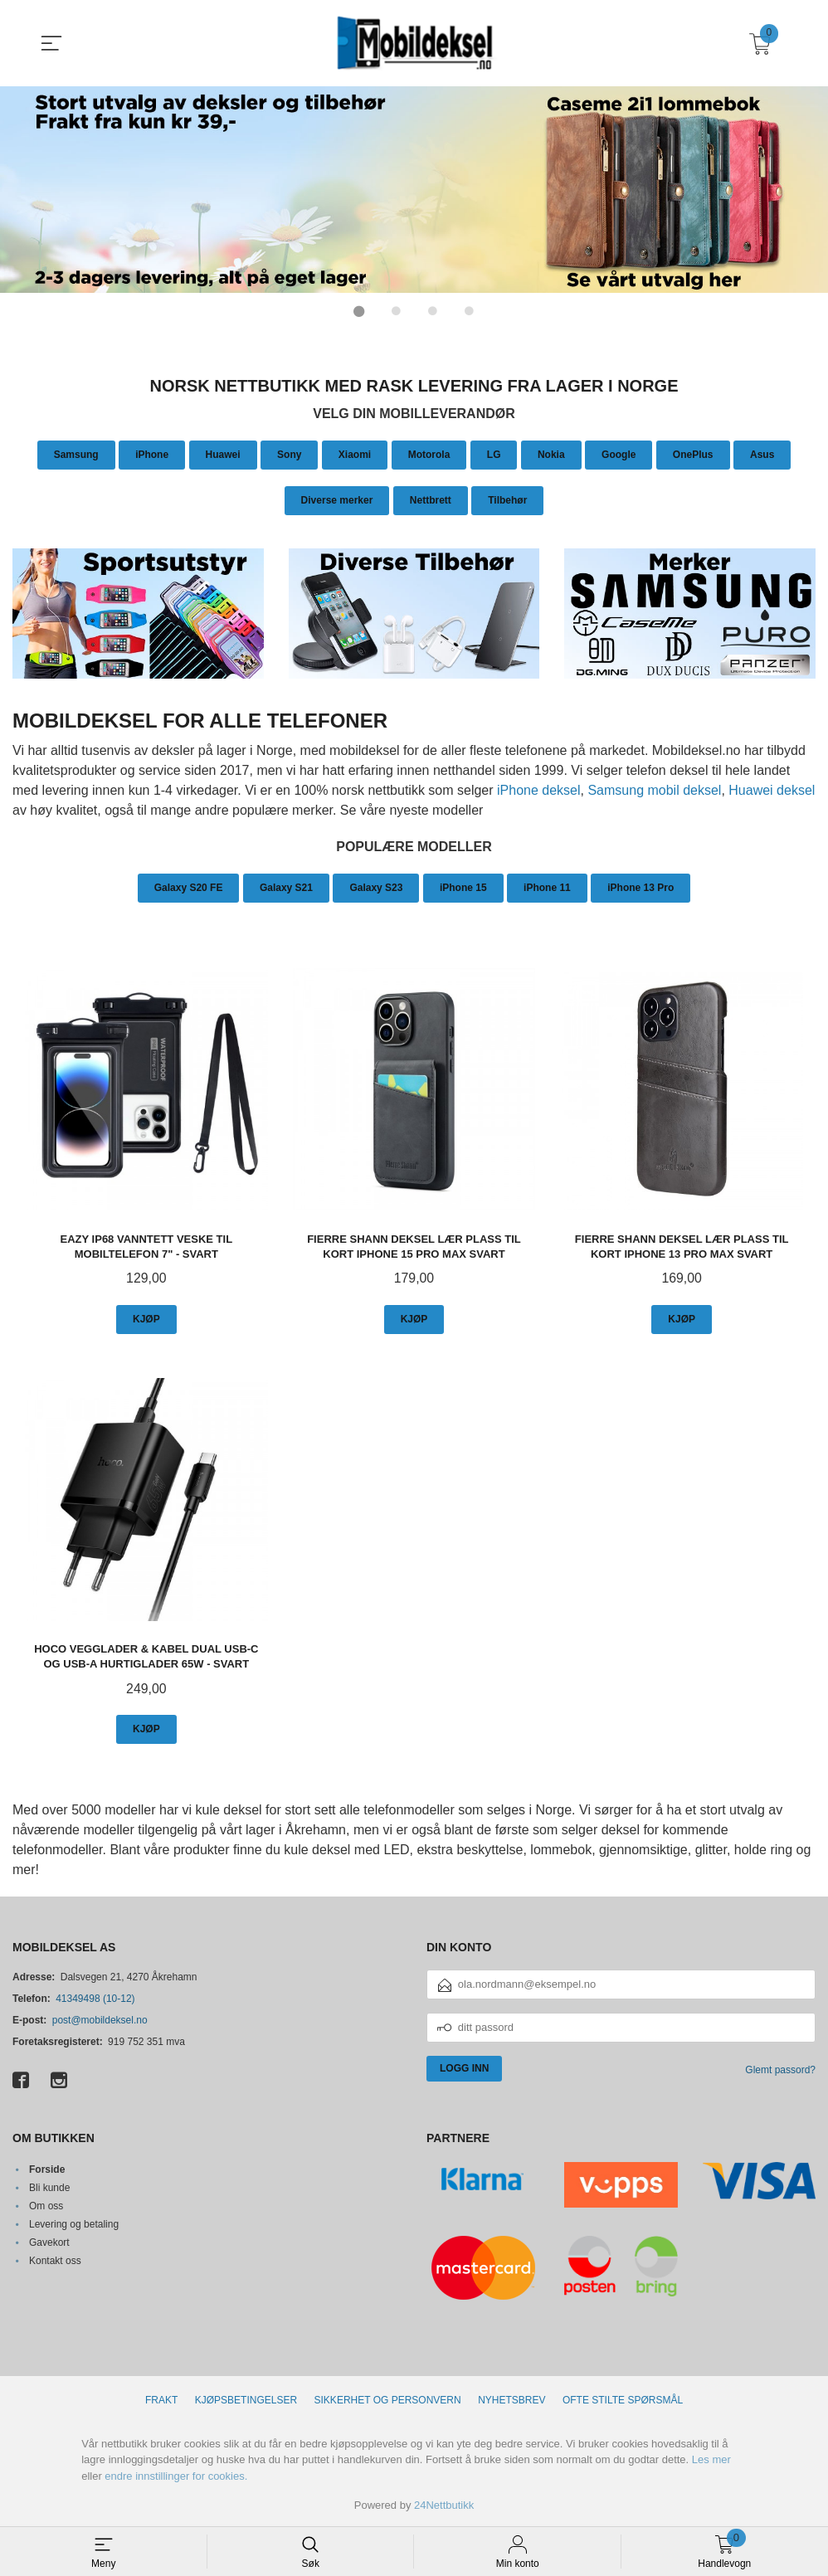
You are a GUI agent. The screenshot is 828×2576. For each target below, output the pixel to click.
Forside (47, 2168)
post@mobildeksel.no (100, 2020)
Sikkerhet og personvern (387, 2399)
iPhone (151, 454)
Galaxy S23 (375, 887)
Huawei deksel (771, 789)
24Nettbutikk (444, 2505)
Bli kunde (49, 2187)
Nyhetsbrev (511, 2399)
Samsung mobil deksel (654, 789)
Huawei (223, 454)
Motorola (429, 454)
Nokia (551, 454)
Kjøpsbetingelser (246, 2399)
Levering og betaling (74, 2223)
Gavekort (49, 2241)
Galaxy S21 (286, 887)
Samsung (76, 454)
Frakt (161, 2399)
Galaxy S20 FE (188, 887)
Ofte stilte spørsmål (623, 2399)
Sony (289, 454)
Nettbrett (430, 499)
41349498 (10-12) (95, 1998)
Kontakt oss (55, 2260)
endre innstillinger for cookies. (176, 2475)
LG (494, 454)
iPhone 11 (547, 887)
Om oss (46, 2205)
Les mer (711, 2459)
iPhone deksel (539, 789)
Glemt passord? (780, 2070)
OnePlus (693, 454)
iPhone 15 (463, 887)
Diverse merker (337, 499)
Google (619, 454)
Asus (762, 454)
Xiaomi (355, 454)
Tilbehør (507, 499)
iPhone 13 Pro (640, 887)
